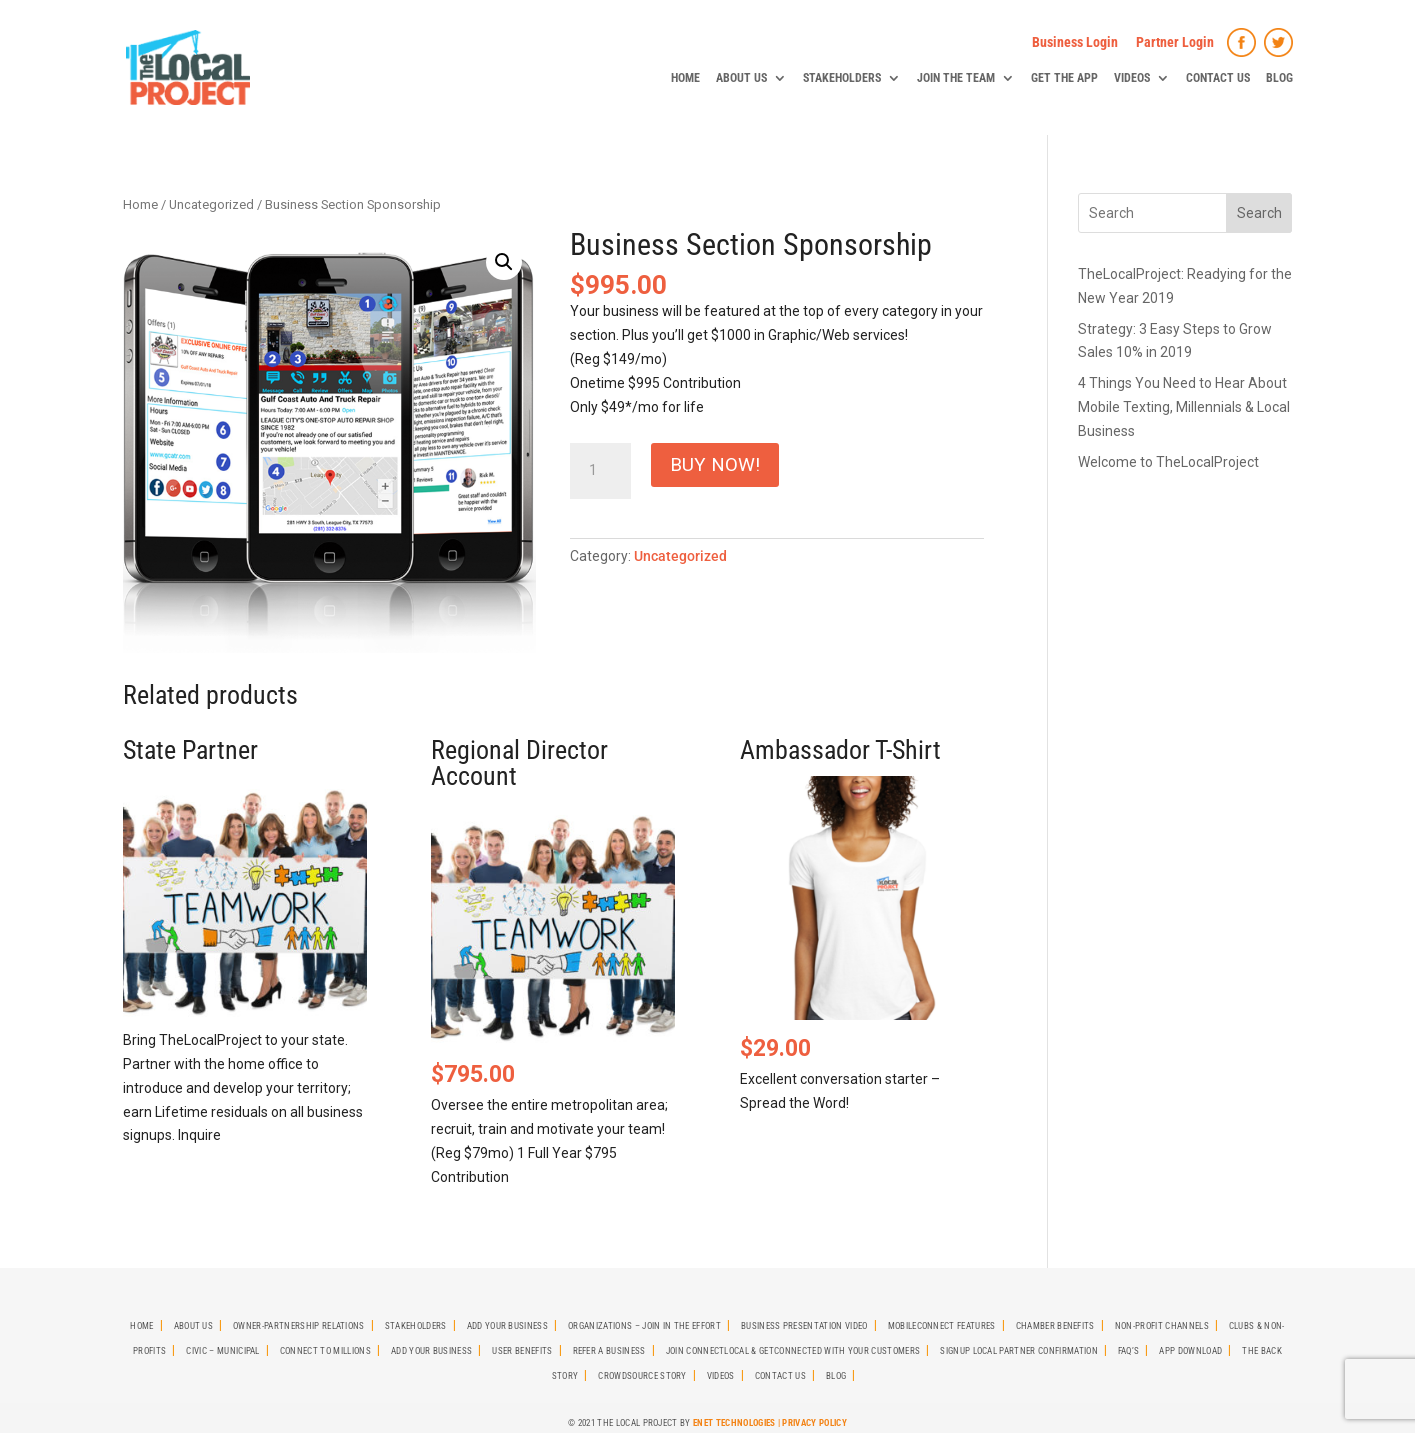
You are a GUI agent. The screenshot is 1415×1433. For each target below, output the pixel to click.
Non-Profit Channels (1162, 1326)
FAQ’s (1129, 1351)
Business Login (1075, 42)
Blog (1279, 78)
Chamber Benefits (1055, 1326)
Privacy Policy (814, 1423)
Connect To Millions (325, 1351)
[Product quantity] (600, 471)
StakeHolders (842, 78)
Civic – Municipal (222, 1351)
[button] (504, 262)
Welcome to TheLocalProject (1168, 462)
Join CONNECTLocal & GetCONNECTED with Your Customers (793, 1351)
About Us (741, 78)
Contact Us (1218, 78)
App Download (1190, 1351)
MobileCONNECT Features (942, 1326)
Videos (1132, 78)
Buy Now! (715, 464)
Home (685, 78)
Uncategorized (211, 204)
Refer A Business (609, 1351)
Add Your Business (507, 1326)
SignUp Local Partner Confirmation (1019, 1351)
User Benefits (522, 1351)
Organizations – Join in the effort (644, 1326)
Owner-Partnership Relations (299, 1326)
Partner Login (1175, 42)
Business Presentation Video (804, 1326)
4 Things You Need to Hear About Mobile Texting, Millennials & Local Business (1184, 407)
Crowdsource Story (642, 1376)
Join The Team (956, 78)
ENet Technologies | (737, 1423)
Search (1259, 213)
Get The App (1064, 78)
